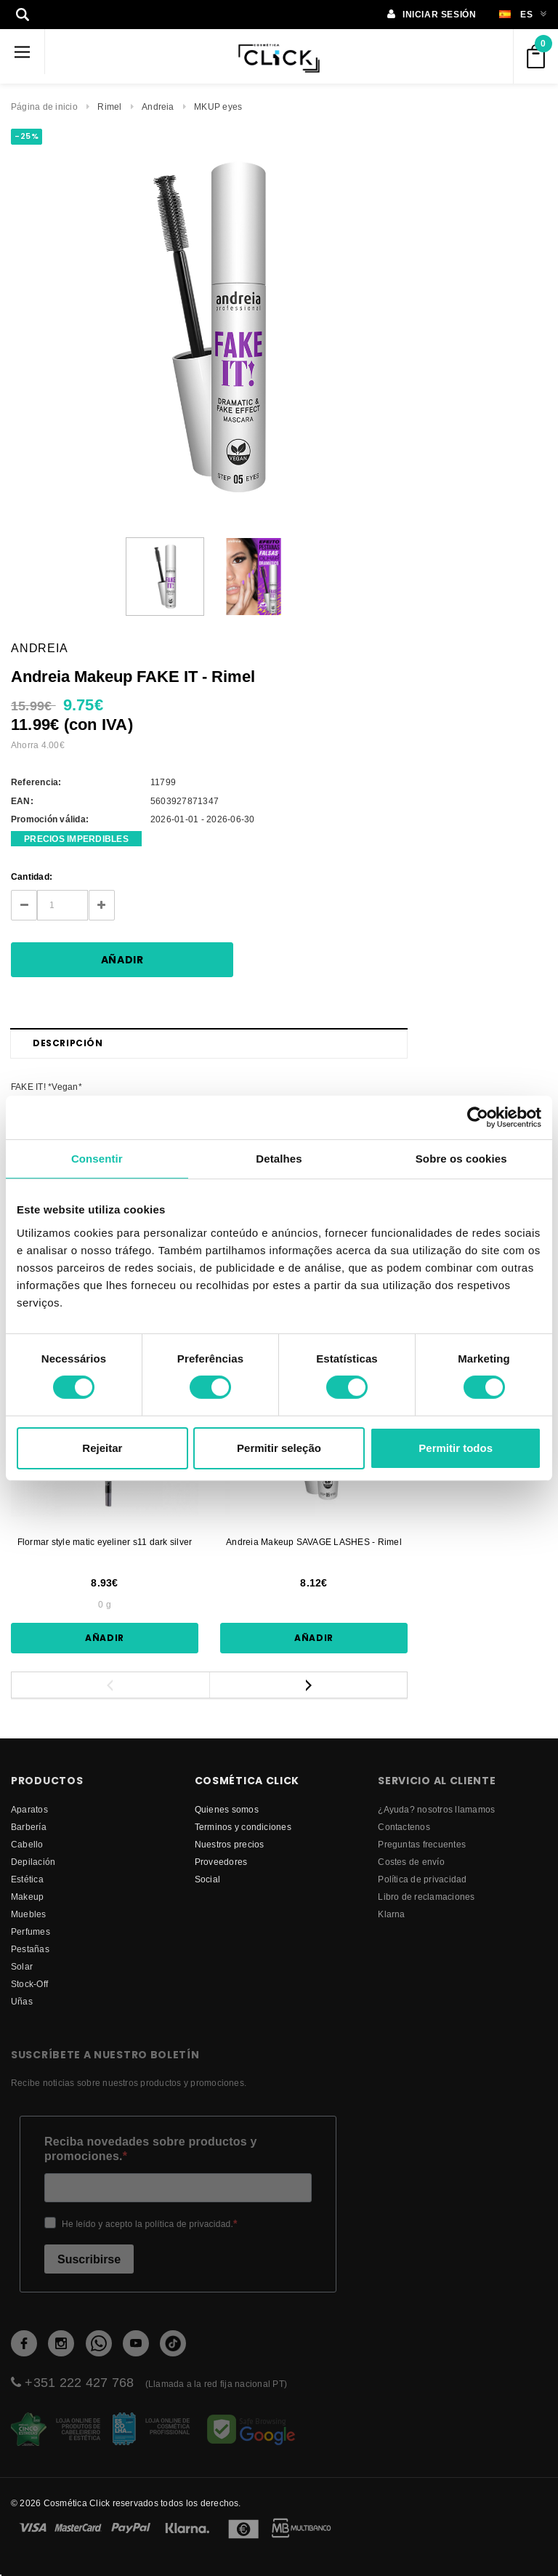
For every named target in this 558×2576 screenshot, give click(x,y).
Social (207, 1879)
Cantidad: (31, 876)
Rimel (109, 106)
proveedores (221, 1861)
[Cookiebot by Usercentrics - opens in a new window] (477, 1117)
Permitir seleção (279, 1448)
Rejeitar (102, 1448)
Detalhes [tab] (279, 1158)
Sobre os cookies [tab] (461, 1158)
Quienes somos (227, 1809)
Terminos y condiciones (243, 1826)
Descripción (68, 1043)
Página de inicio (44, 106)
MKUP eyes (218, 106)
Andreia (158, 106)
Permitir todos (455, 1448)
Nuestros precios (229, 1844)
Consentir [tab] (97, 1158)
